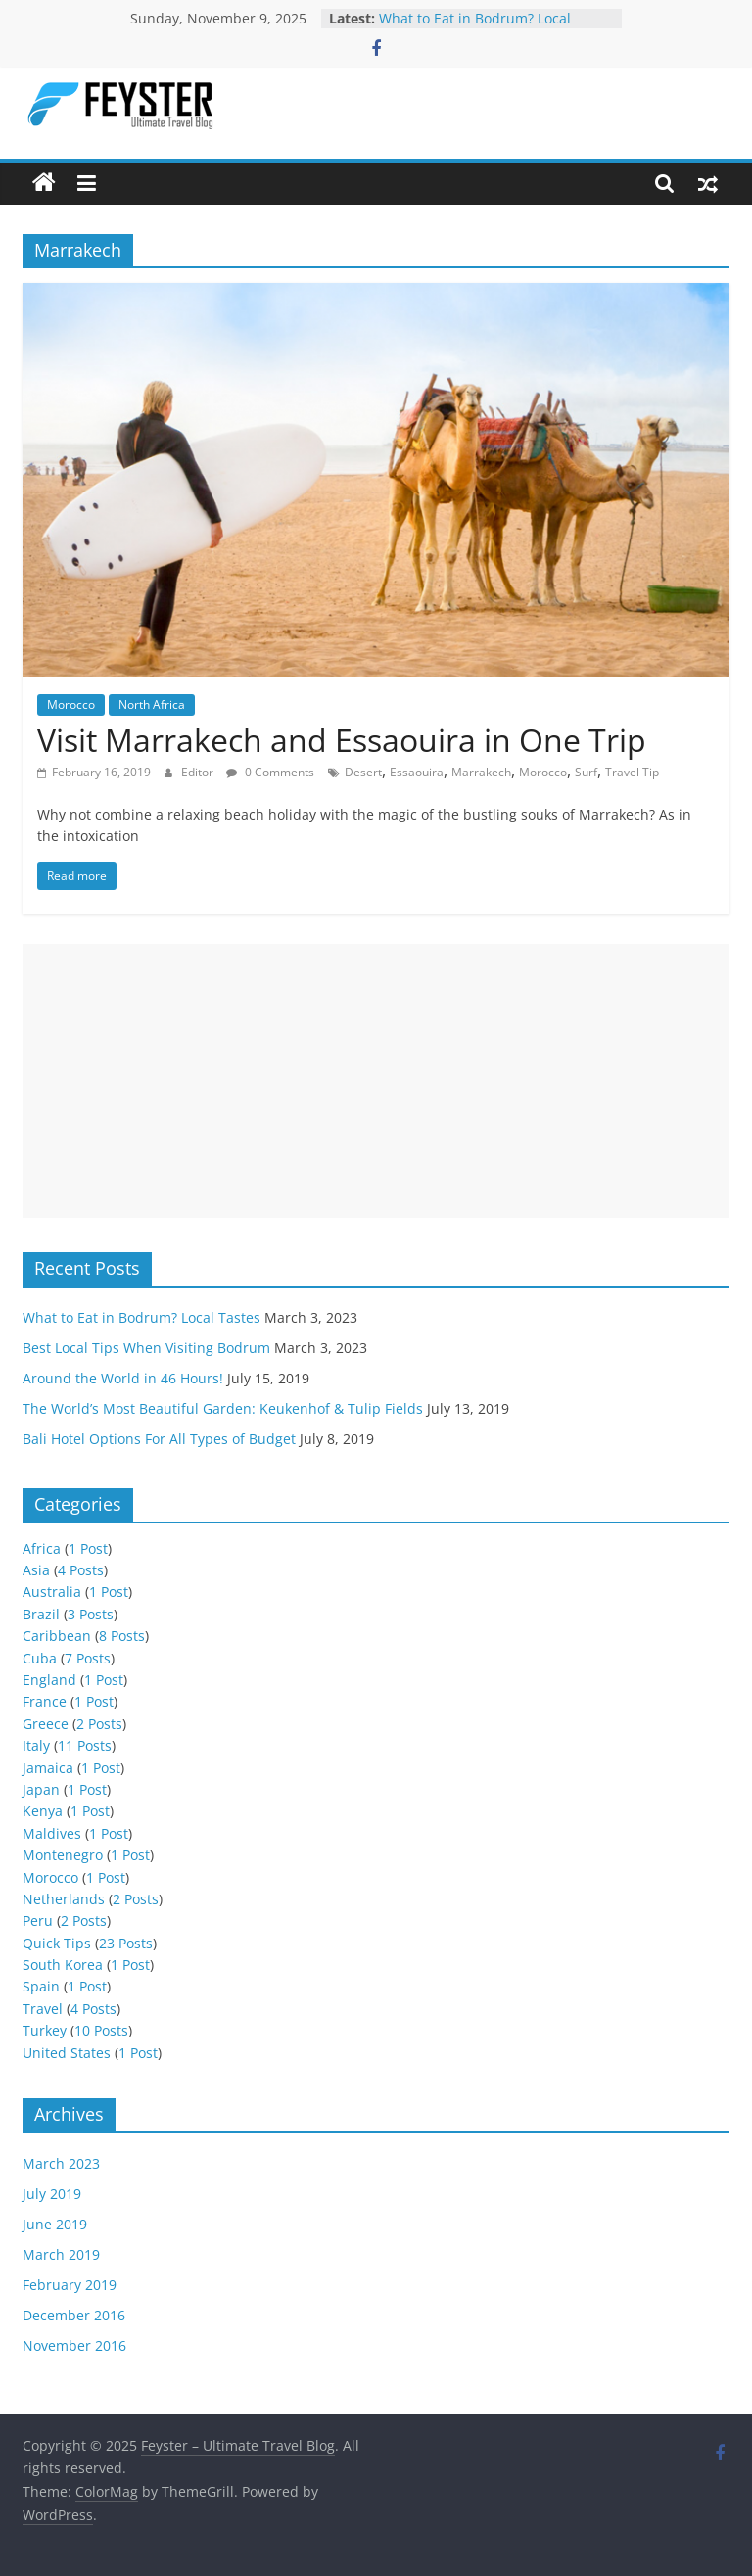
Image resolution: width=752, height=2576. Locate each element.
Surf (586, 772)
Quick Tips (57, 1943)
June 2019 (55, 2224)
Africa (42, 1548)
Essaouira (417, 772)
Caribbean (57, 1635)
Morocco (71, 704)
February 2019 (70, 2284)
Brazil (41, 1614)
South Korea (63, 1964)
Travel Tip (632, 772)
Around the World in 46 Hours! (123, 1378)
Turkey (45, 2030)
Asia (36, 1570)
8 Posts (122, 1635)
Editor (198, 772)
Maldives (52, 1833)
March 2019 (61, 2254)
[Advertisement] (376, 1081)
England (49, 1679)
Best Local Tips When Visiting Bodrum (146, 1347)
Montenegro (63, 1855)
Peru (38, 1920)
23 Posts (126, 1943)
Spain (41, 1986)
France (45, 1701)
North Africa (151, 704)
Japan (41, 1789)
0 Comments (270, 772)
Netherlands (64, 1899)
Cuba (40, 1658)
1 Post (88, 1548)
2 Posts (99, 1723)
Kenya (43, 1811)
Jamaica (48, 1767)
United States (67, 2052)
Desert (363, 772)
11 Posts (85, 1745)
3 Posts (91, 1614)
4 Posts (81, 1570)
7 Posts (88, 1658)
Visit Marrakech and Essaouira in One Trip (341, 740)
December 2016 (74, 2315)
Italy (36, 1745)
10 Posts (101, 2030)
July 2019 (52, 2193)
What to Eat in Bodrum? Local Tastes (141, 1317)
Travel (43, 2008)
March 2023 (61, 2163)
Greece (46, 1723)
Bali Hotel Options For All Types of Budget (159, 1438)
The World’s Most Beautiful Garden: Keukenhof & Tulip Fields (223, 1408)
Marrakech (481, 772)
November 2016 (74, 2345)
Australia (52, 1591)
